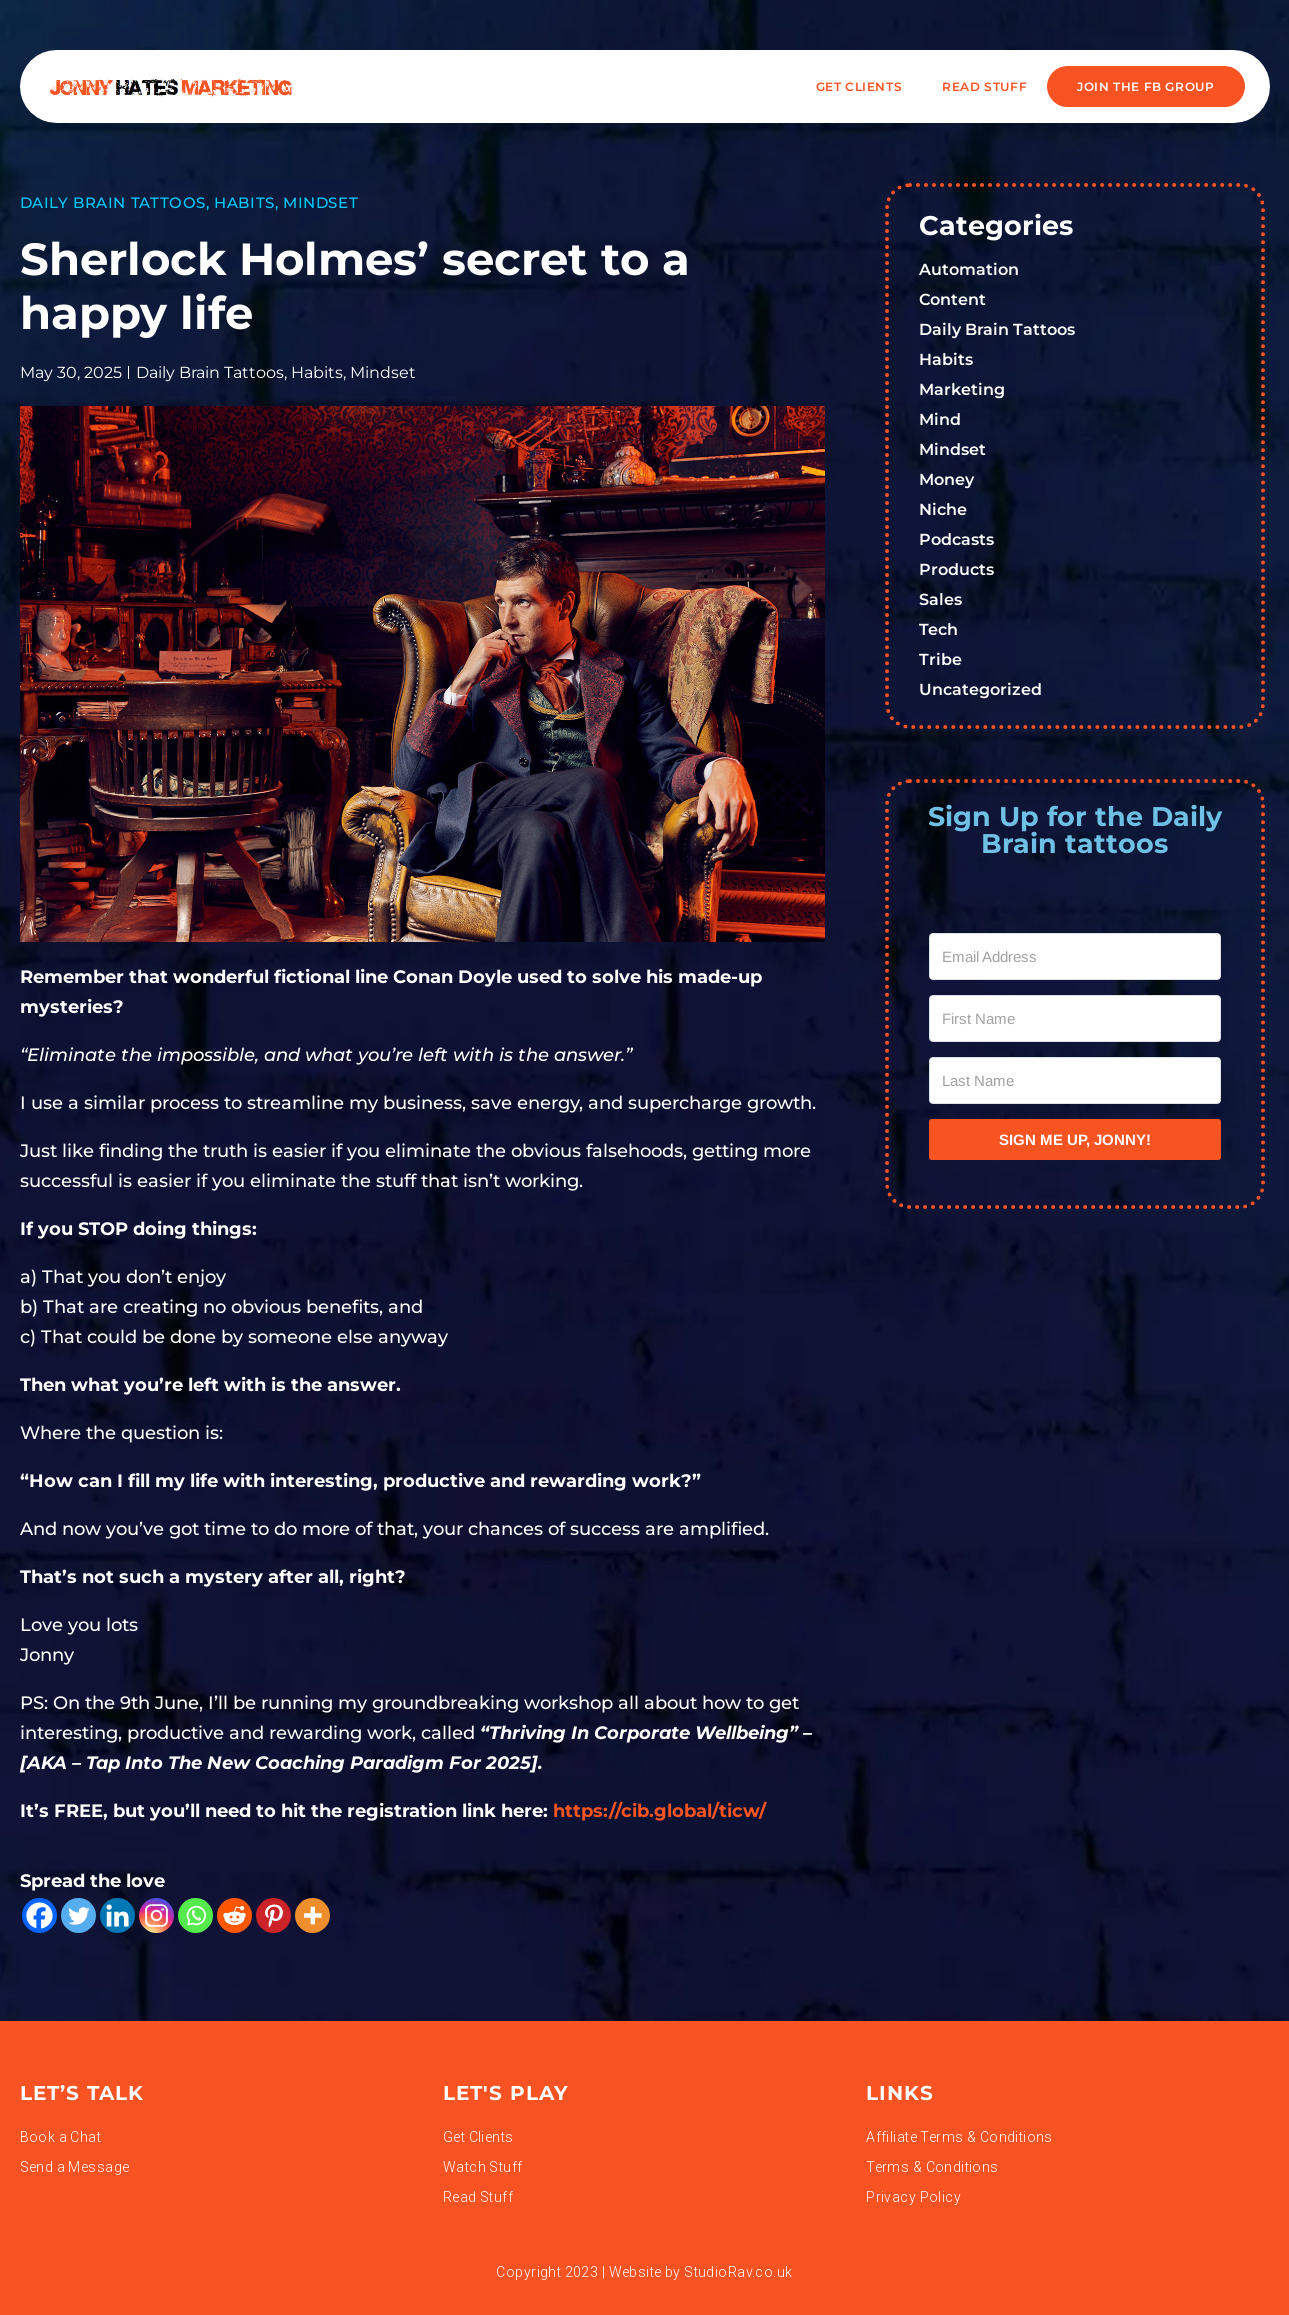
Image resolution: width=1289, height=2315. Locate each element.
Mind (940, 419)
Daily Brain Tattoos (113, 202)
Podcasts (956, 539)
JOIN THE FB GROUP (1145, 86)
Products (956, 569)
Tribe (940, 659)
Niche (943, 509)
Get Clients (859, 86)
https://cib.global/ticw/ (659, 1811)
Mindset (320, 202)
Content (952, 299)
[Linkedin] (117, 1915)
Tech (938, 629)
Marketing (962, 389)
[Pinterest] (273, 1915)
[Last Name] (1075, 1080)
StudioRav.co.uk (738, 2272)
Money (946, 479)
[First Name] (1075, 1018)
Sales (940, 599)
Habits (244, 202)
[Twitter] (78, 1915)
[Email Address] (1075, 956)
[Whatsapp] (195, 1915)
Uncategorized (980, 689)
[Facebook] (39, 1915)
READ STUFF (984, 86)
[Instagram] (156, 1915)
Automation (969, 269)
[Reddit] (234, 1915)
